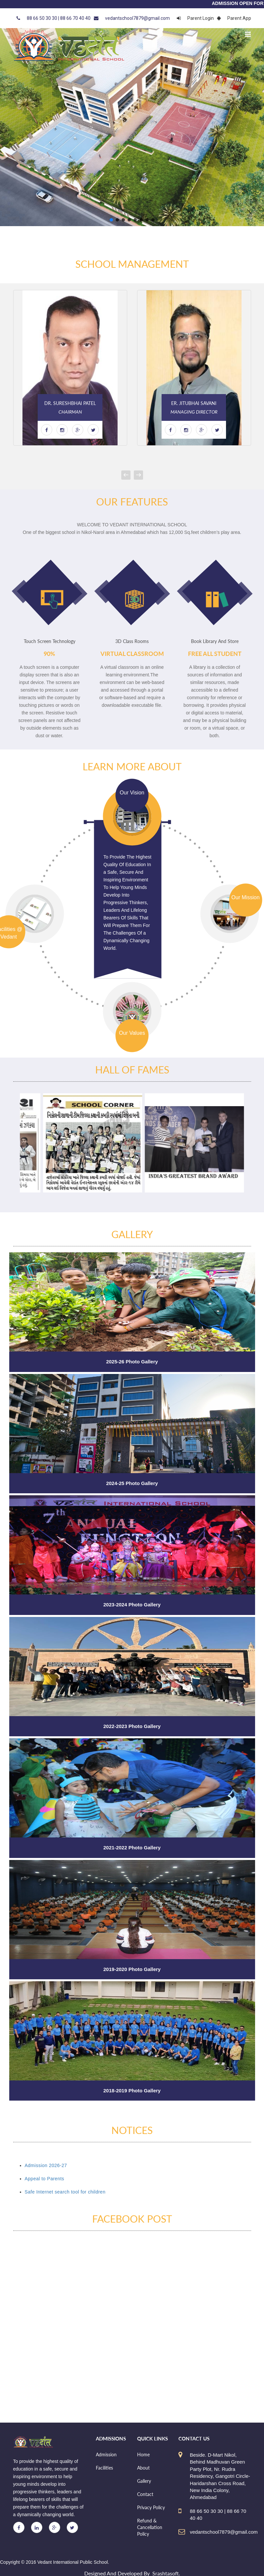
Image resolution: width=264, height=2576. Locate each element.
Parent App (234, 18)
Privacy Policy (151, 2507)
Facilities (104, 2468)
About (143, 2468)
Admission (106, 2454)
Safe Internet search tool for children (65, 2191)
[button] (111, 219)
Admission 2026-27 (46, 2165)
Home (143, 2454)
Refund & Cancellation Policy (149, 2527)
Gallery (144, 2481)
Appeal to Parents (44, 2178)
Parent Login (195, 18)
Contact (145, 2494)
